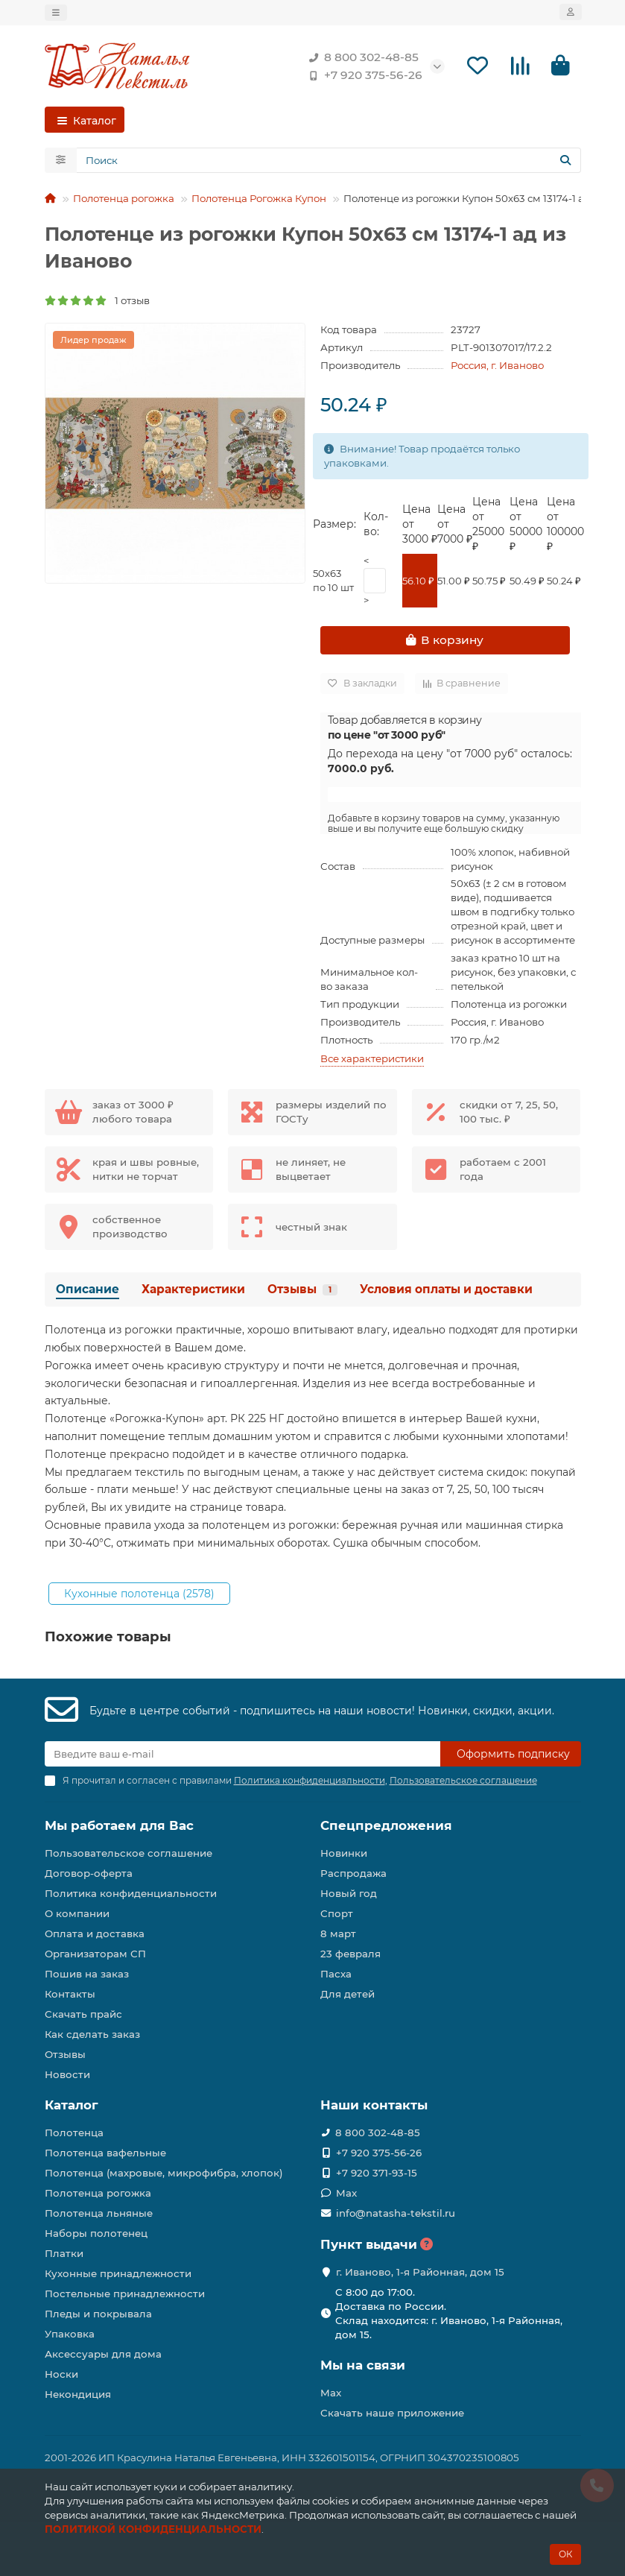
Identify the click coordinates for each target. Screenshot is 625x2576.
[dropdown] (56, 12)
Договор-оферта (89, 1874)
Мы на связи (362, 2365)
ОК (565, 2554)
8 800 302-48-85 (361, 58)
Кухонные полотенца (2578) (139, 1596)
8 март (338, 1934)
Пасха (336, 1974)
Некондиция (78, 2394)
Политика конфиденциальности (131, 1894)
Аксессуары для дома (103, 2354)
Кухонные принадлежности (118, 2273)
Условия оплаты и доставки (446, 1292)
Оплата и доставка (95, 1934)
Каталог (71, 2105)
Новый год (348, 1894)
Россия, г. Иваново (497, 368)
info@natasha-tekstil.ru (395, 2213)
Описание (87, 1292)
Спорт (336, 1914)
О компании (77, 1914)
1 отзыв (97, 303)
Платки (64, 2253)
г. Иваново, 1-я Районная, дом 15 (420, 2272)
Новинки (343, 1854)
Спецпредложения (386, 1826)
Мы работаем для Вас (119, 1826)
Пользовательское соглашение (128, 1854)
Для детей (347, 1995)
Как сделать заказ (92, 2035)
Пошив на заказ (87, 1974)
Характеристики (193, 1292)
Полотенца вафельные (105, 2153)
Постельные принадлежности (125, 2293)
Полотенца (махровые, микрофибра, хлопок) (164, 2173)
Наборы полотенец (96, 2233)
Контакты (70, 1995)
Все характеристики (372, 1061)
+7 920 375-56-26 (362, 76)
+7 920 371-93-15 (376, 2173)
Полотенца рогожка (123, 201)
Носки (61, 2374)
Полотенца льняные (99, 2213)
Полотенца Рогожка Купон (258, 201)
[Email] (242, 1754)
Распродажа (353, 1874)
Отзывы (302, 1292)
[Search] (329, 163)
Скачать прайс (83, 2015)
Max (346, 2193)
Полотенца (74, 2132)
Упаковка (70, 2334)
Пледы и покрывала (98, 2314)
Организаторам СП (95, 1954)
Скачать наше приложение (392, 2413)
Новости (67, 2075)
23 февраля (350, 1954)
